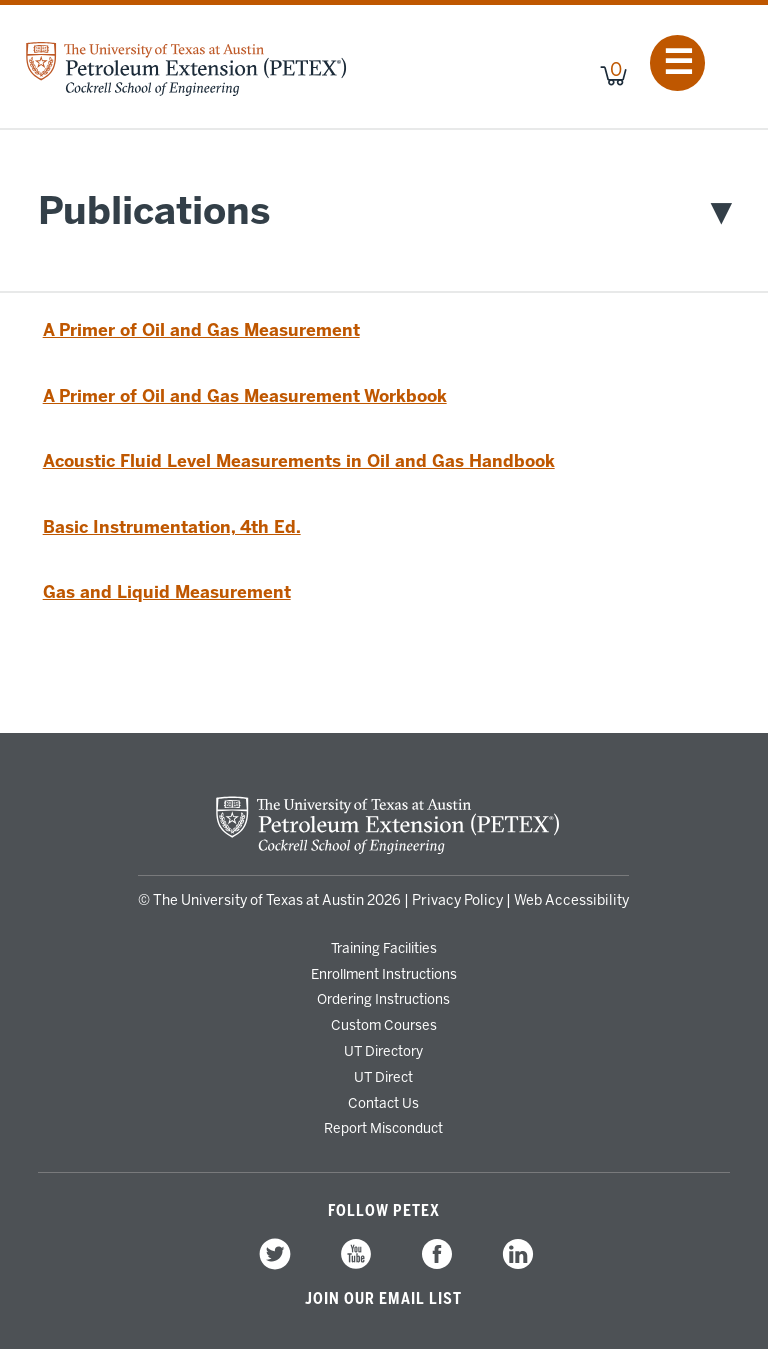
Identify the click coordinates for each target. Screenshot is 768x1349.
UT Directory (383, 1051)
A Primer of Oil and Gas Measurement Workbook (245, 396)
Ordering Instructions (383, 999)
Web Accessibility (571, 900)
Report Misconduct (383, 1128)
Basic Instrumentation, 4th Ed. (172, 527)
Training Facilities (384, 948)
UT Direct (383, 1077)
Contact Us (383, 1103)
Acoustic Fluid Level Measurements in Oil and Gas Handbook (299, 461)
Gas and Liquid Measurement (167, 592)
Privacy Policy (457, 900)
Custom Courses (384, 1025)
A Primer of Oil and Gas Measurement (201, 330)
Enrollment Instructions (384, 974)
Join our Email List (383, 1299)
